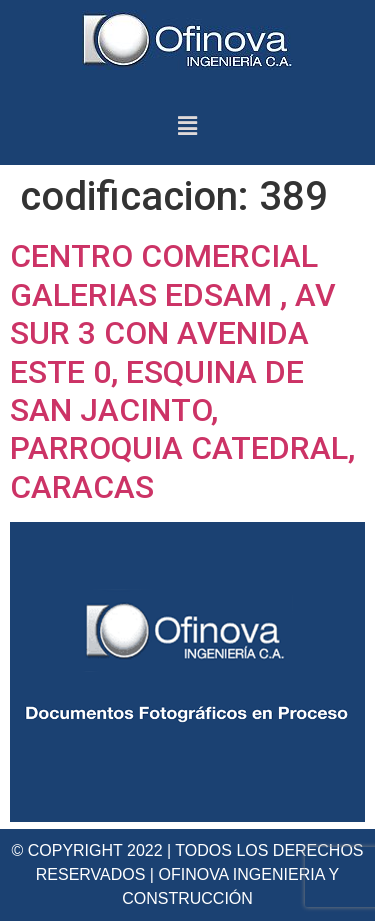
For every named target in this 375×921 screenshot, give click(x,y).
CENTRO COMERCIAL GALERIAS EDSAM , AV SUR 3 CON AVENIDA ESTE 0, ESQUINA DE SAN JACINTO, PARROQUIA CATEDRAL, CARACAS (182, 371)
